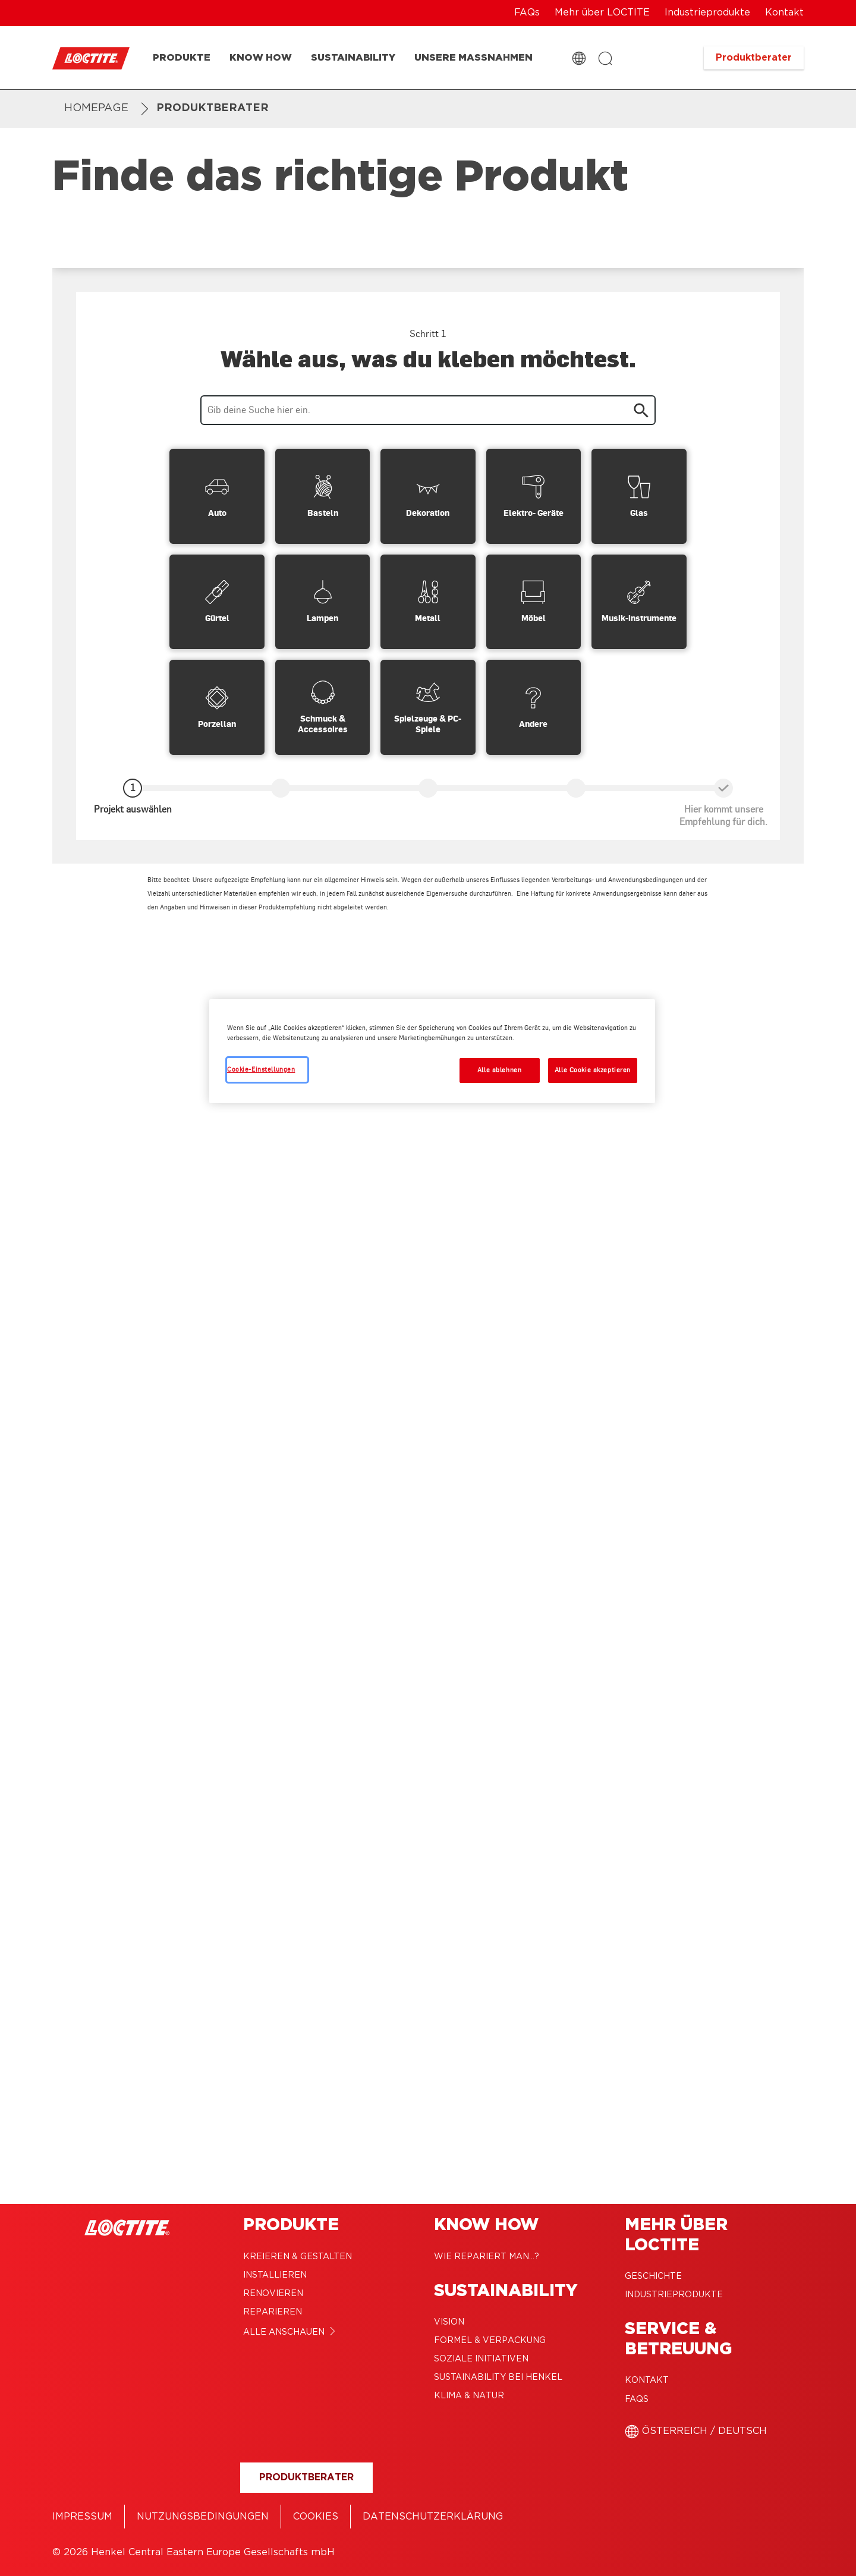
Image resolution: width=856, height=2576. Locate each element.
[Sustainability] (353, 58)
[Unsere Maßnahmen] (473, 58)
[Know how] (260, 58)
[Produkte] (181, 58)
